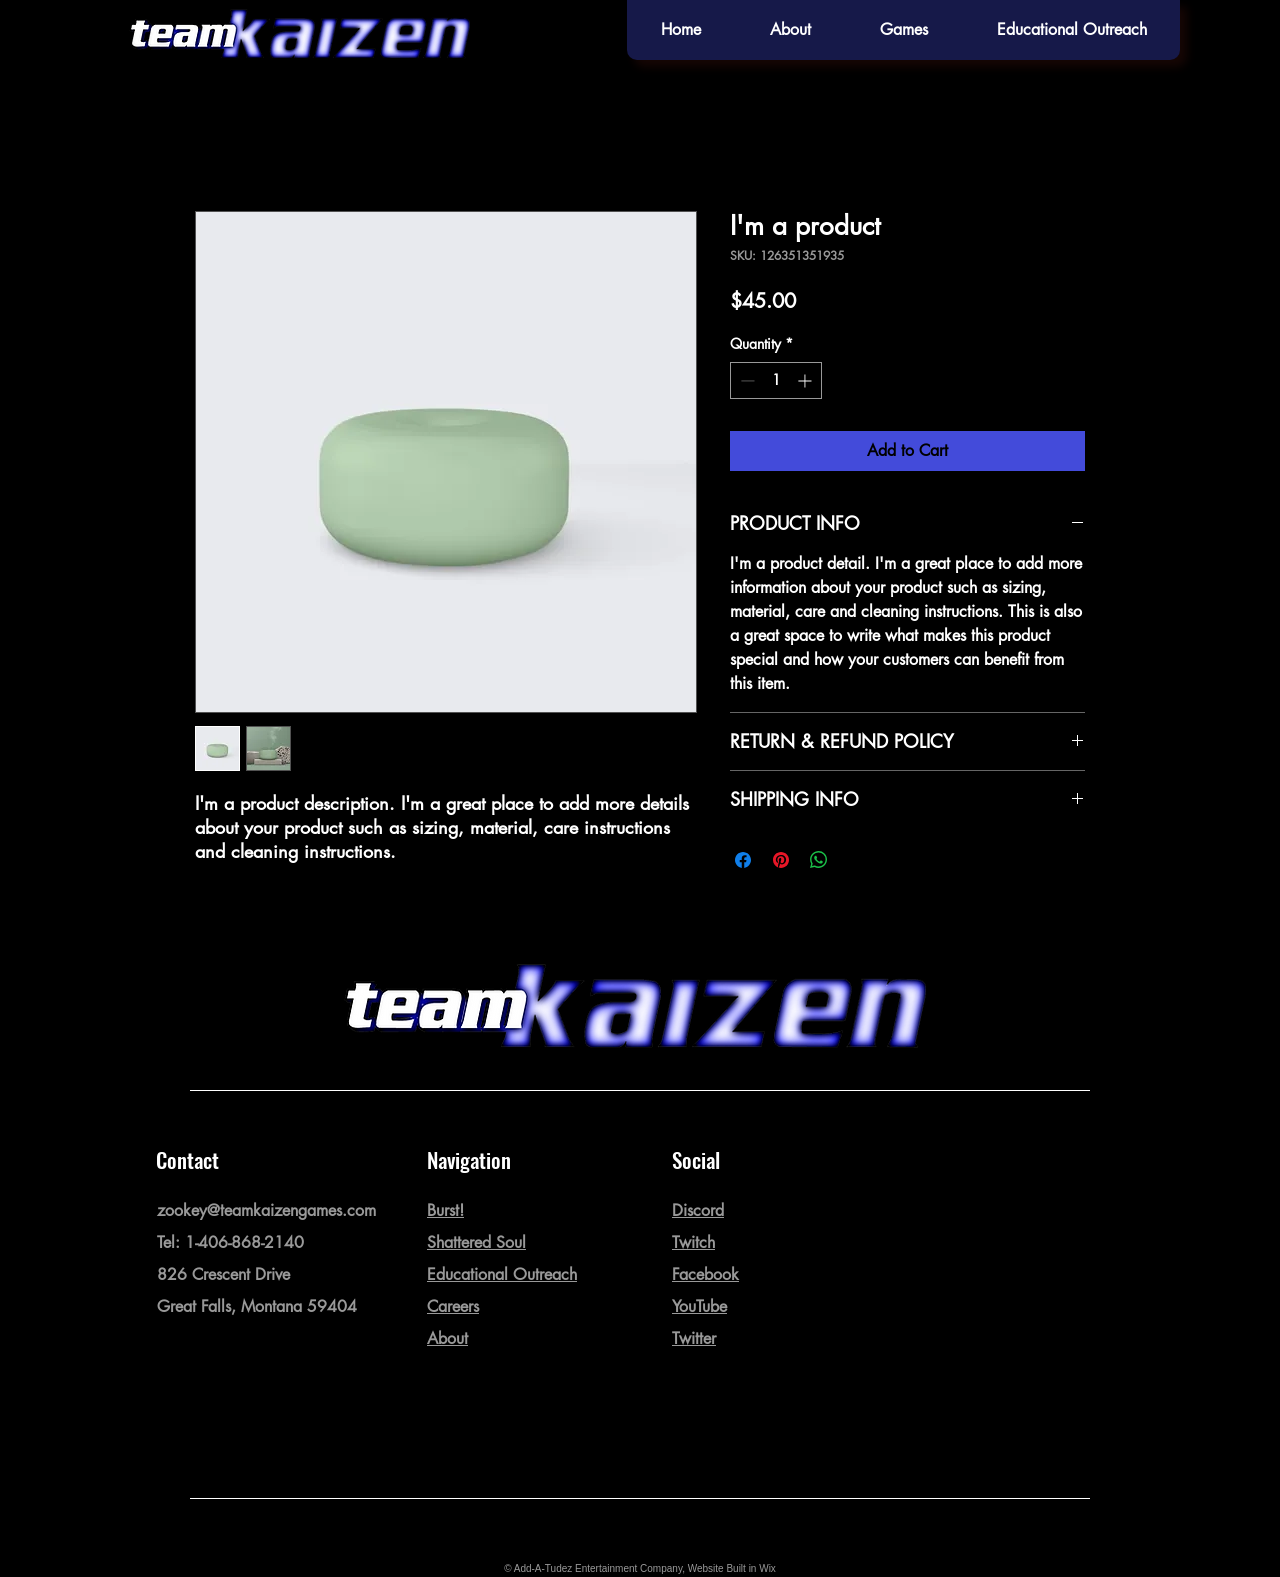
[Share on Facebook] (743, 860)
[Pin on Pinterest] (781, 860)
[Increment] (806, 380)
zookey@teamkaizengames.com (266, 1210)
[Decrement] (745, 380)
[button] (903, 30)
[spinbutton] (776, 380)
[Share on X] (857, 860)
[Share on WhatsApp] (819, 860)
